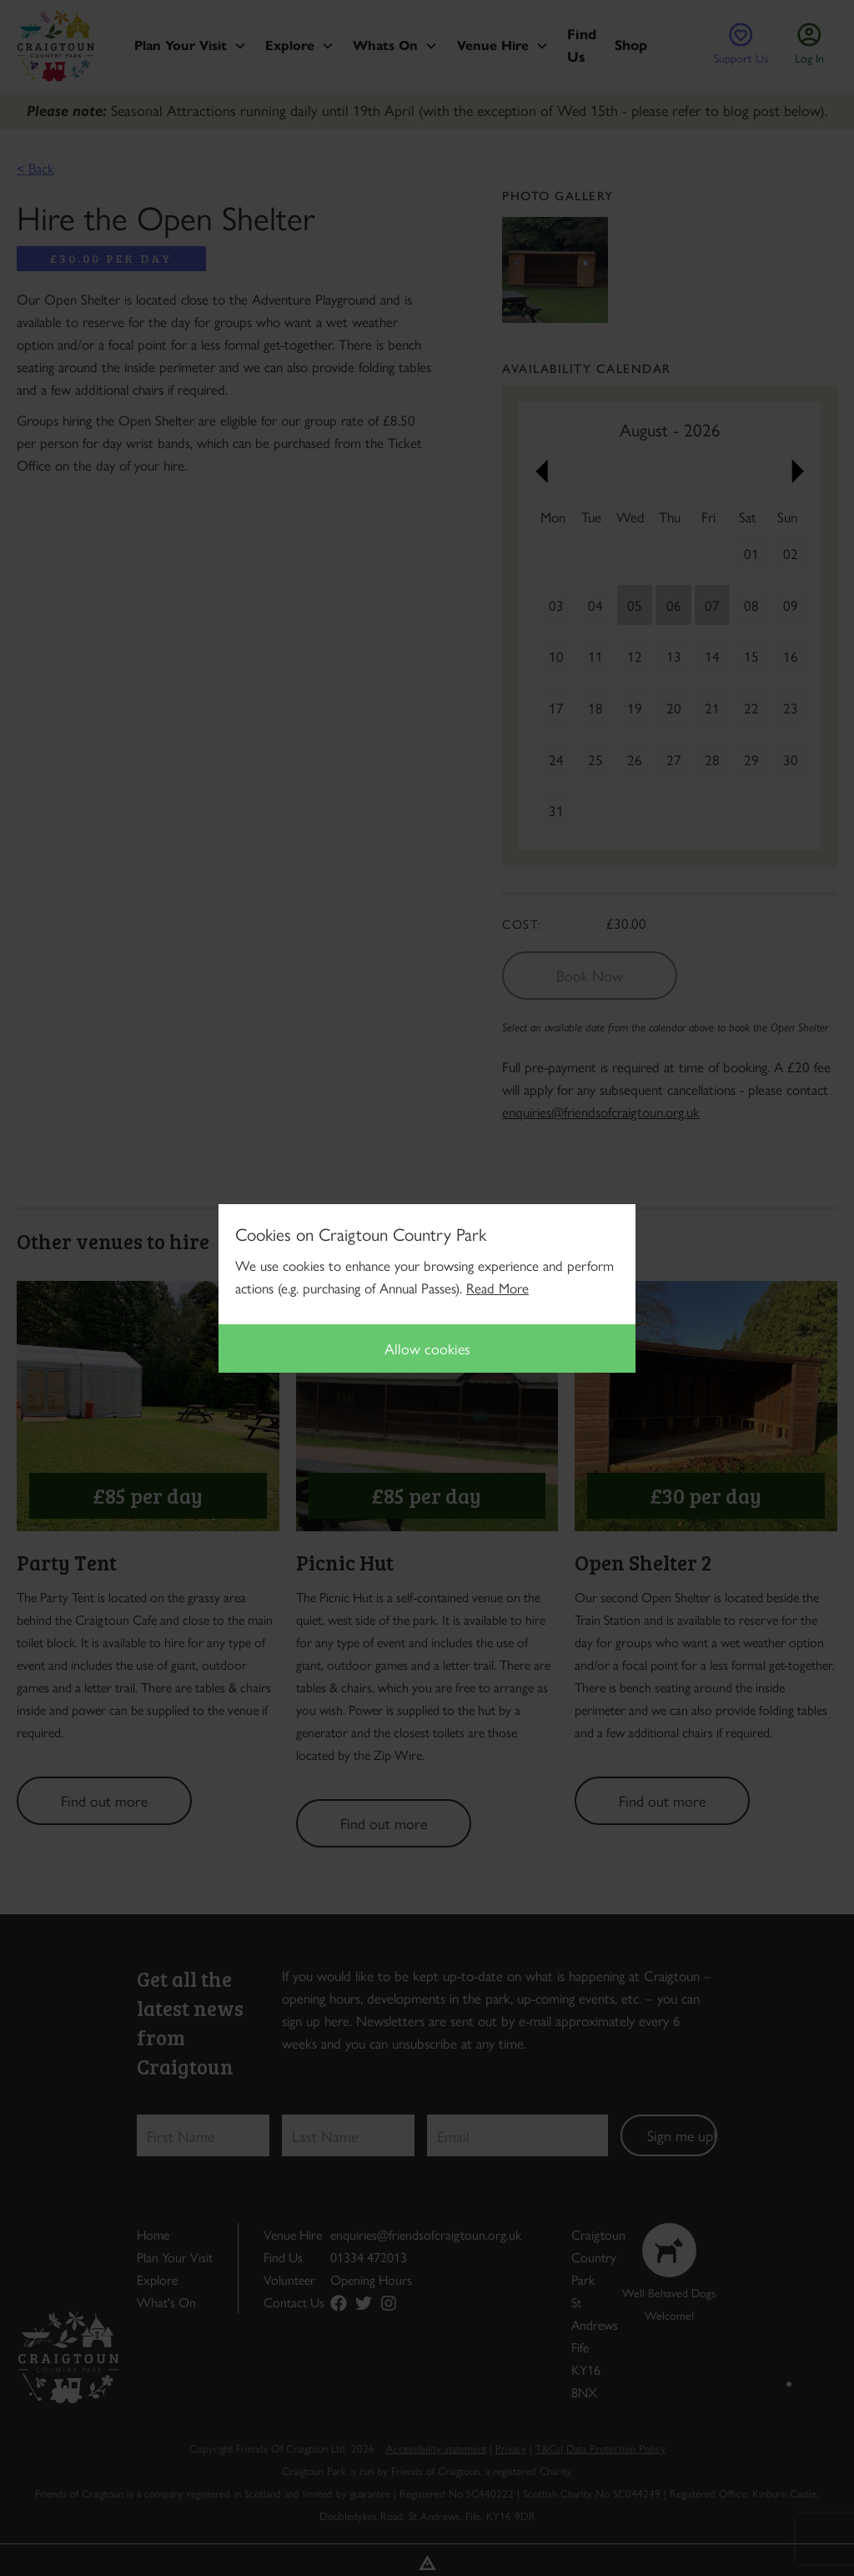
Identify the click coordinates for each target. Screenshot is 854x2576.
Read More (497, 1288)
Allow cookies (427, 1348)
